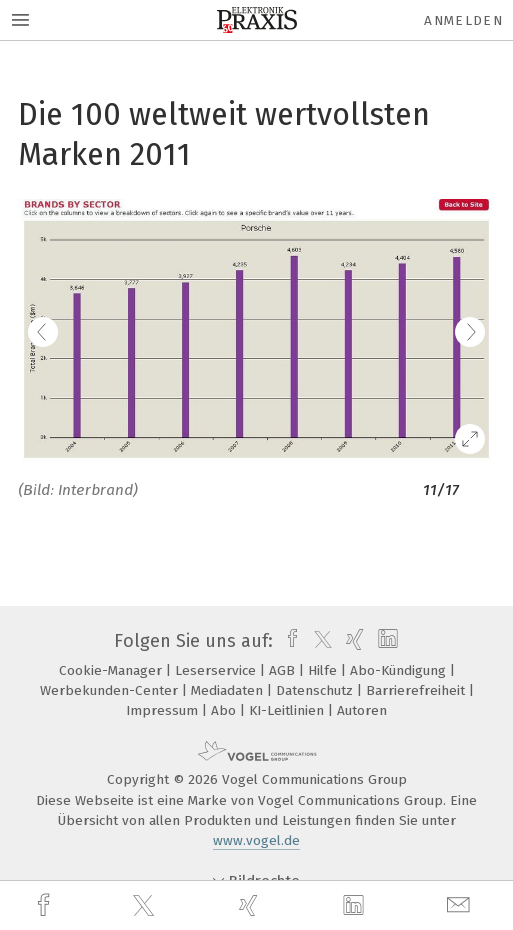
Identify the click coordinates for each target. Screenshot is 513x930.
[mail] (461, 905)
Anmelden (463, 20)
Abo (225, 710)
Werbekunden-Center (111, 690)
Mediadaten (229, 690)
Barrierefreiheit (417, 690)
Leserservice (217, 670)
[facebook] (46, 905)
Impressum (164, 710)
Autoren (362, 710)
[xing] (251, 905)
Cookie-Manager (112, 670)
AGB (284, 670)
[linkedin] (356, 906)
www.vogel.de (256, 840)
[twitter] (146, 906)
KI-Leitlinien (288, 710)
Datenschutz (316, 690)
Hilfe (324, 670)
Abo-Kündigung (400, 670)
